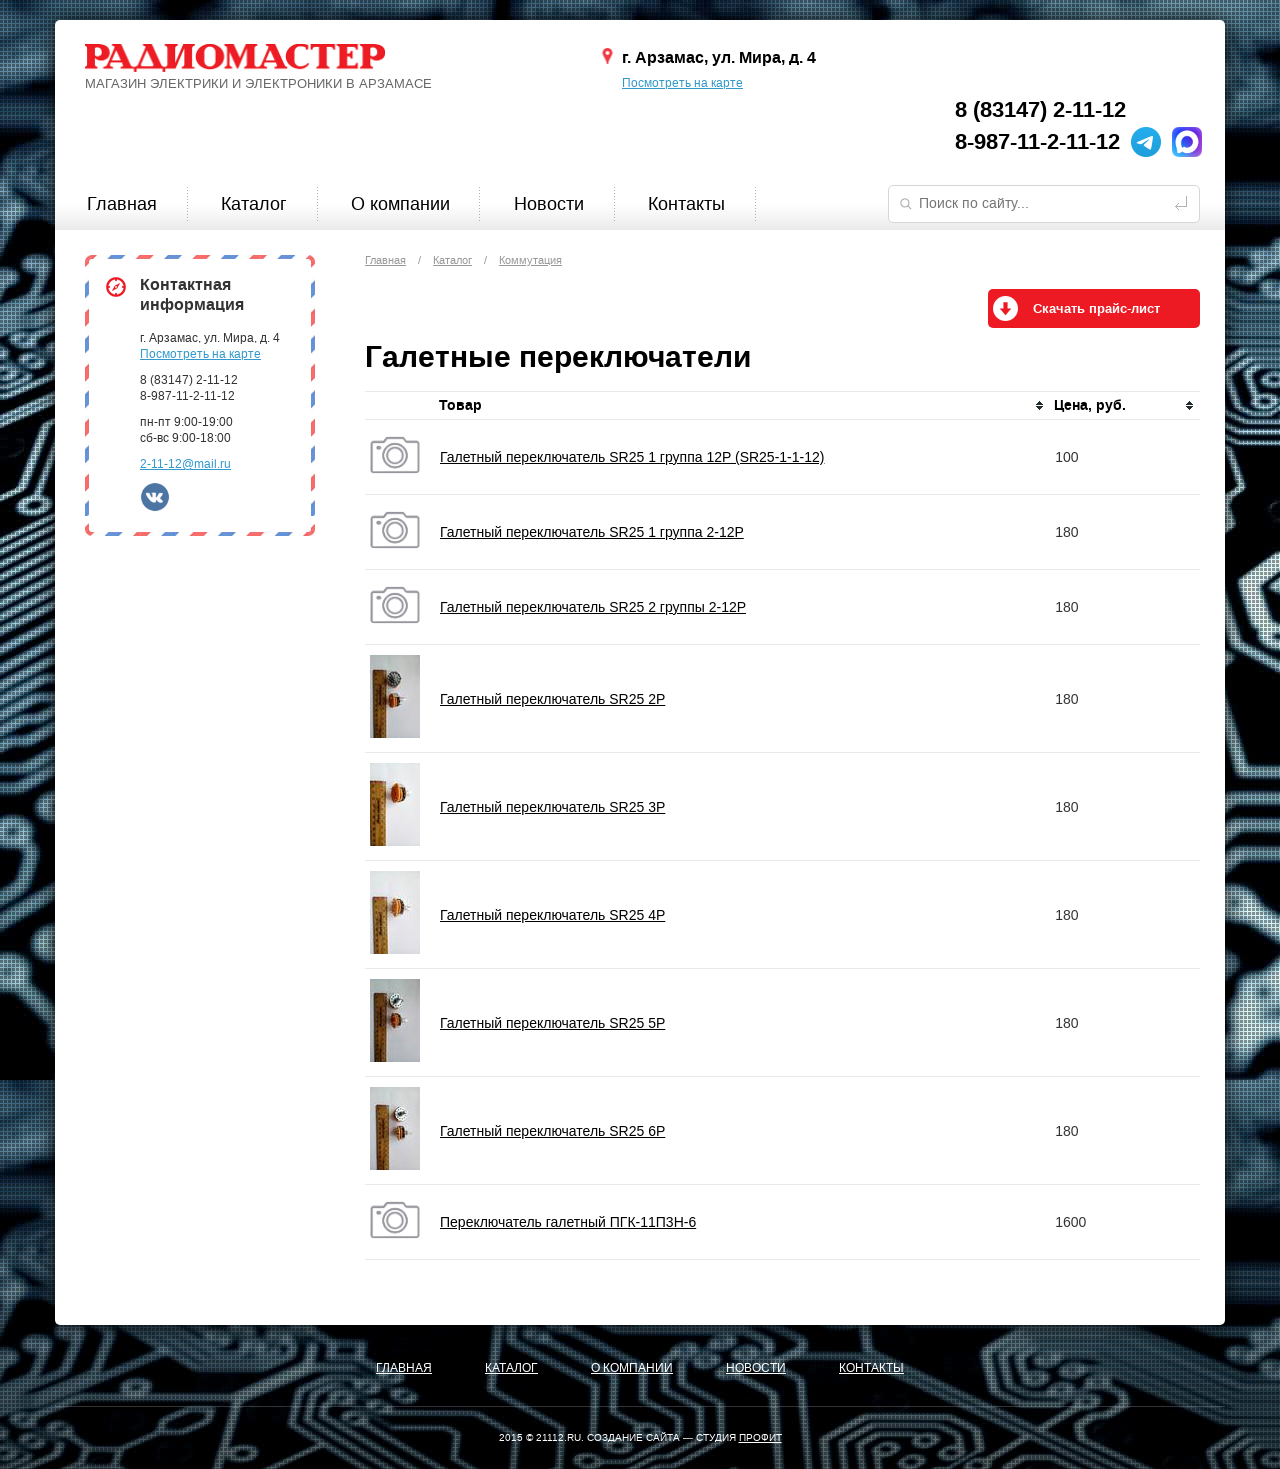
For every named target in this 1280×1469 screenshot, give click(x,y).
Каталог (254, 204)
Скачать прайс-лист (1096, 309)
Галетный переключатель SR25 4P (552, 915)
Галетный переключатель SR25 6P (552, 1131)
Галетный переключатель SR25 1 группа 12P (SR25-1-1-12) (632, 457)
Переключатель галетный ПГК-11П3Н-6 (568, 1222)
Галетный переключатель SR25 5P (552, 1023)
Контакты (686, 204)
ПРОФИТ (760, 1437)
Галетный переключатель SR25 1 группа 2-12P (592, 532)
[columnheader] (742, 406)
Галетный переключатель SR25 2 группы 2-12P (593, 607)
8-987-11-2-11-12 (1037, 142)
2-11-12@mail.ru (185, 464)
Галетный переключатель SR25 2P (552, 699)
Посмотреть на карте (682, 83)
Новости (549, 204)
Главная (122, 204)
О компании (400, 204)
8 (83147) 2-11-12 (1040, 110)
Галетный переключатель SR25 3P (552, 807)
